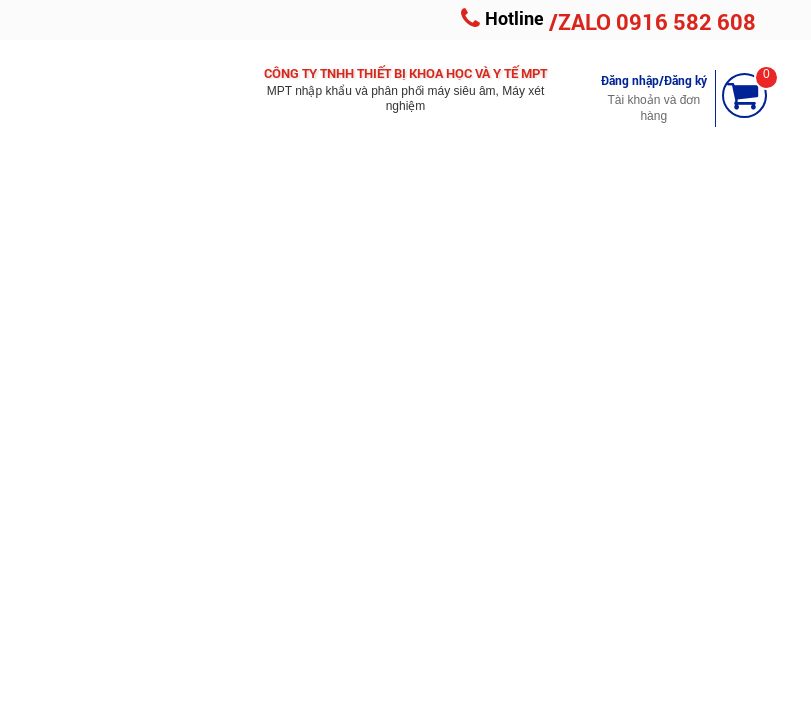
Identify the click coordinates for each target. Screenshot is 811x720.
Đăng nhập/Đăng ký (654, 80)
